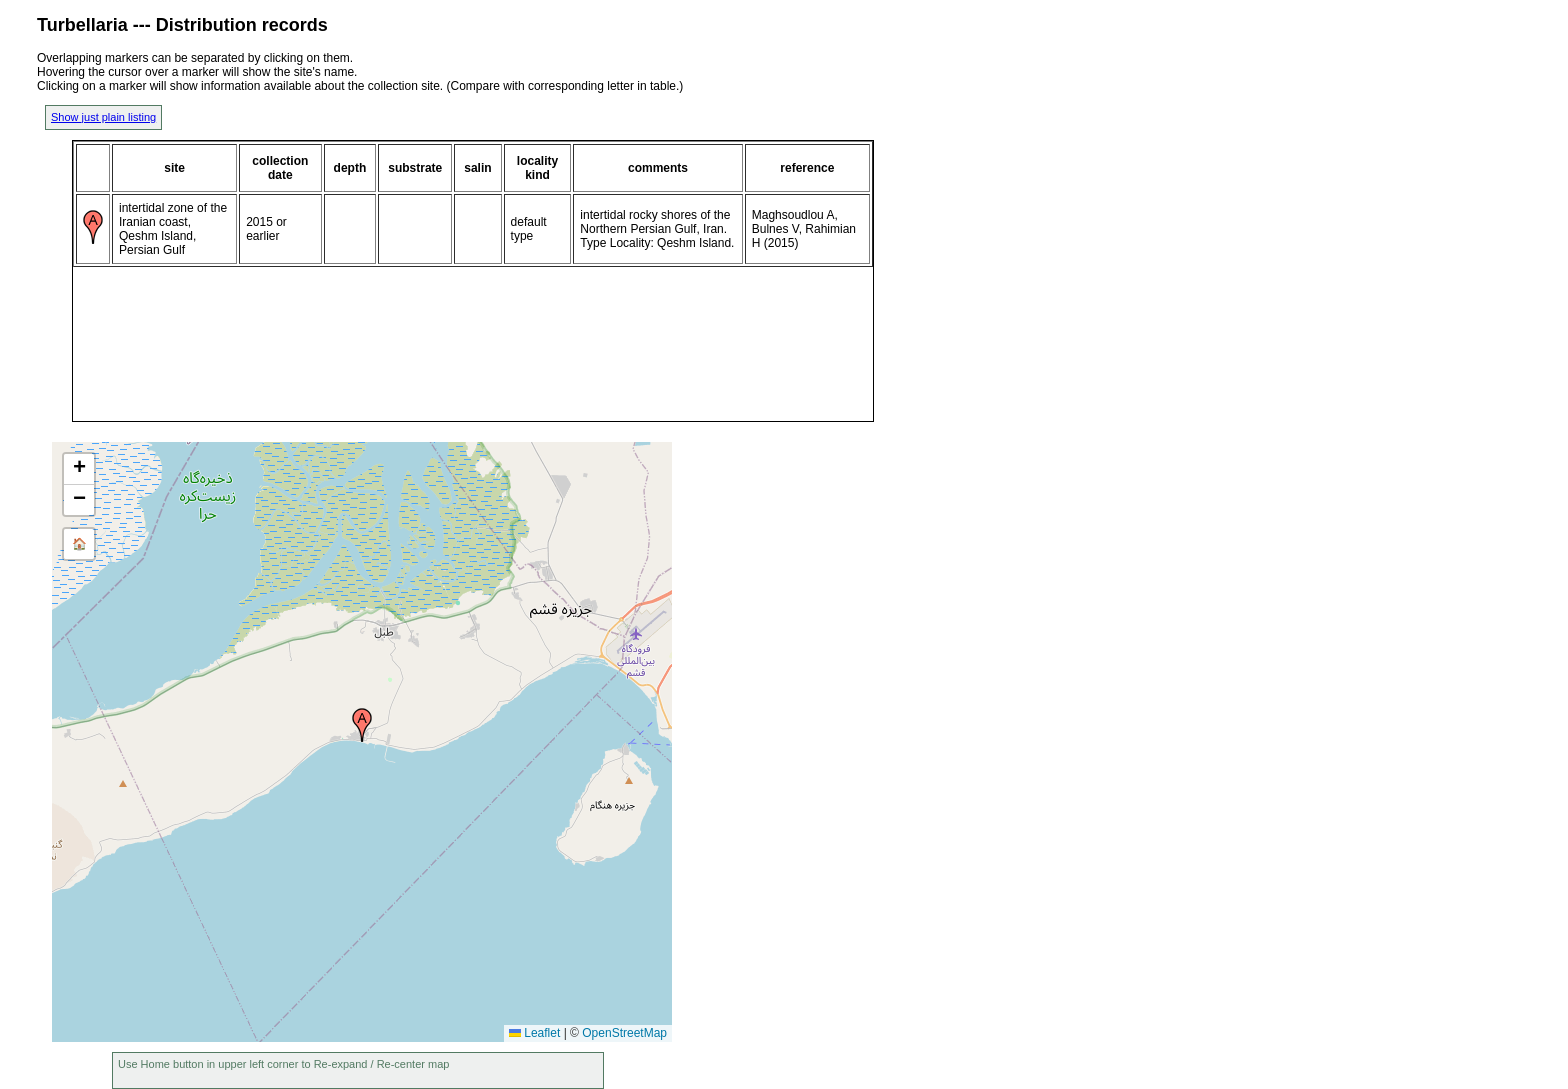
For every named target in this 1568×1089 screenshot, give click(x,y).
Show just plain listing (103, 117)
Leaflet (534, 1033)
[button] (362, 725)
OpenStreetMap (624, 1033)
